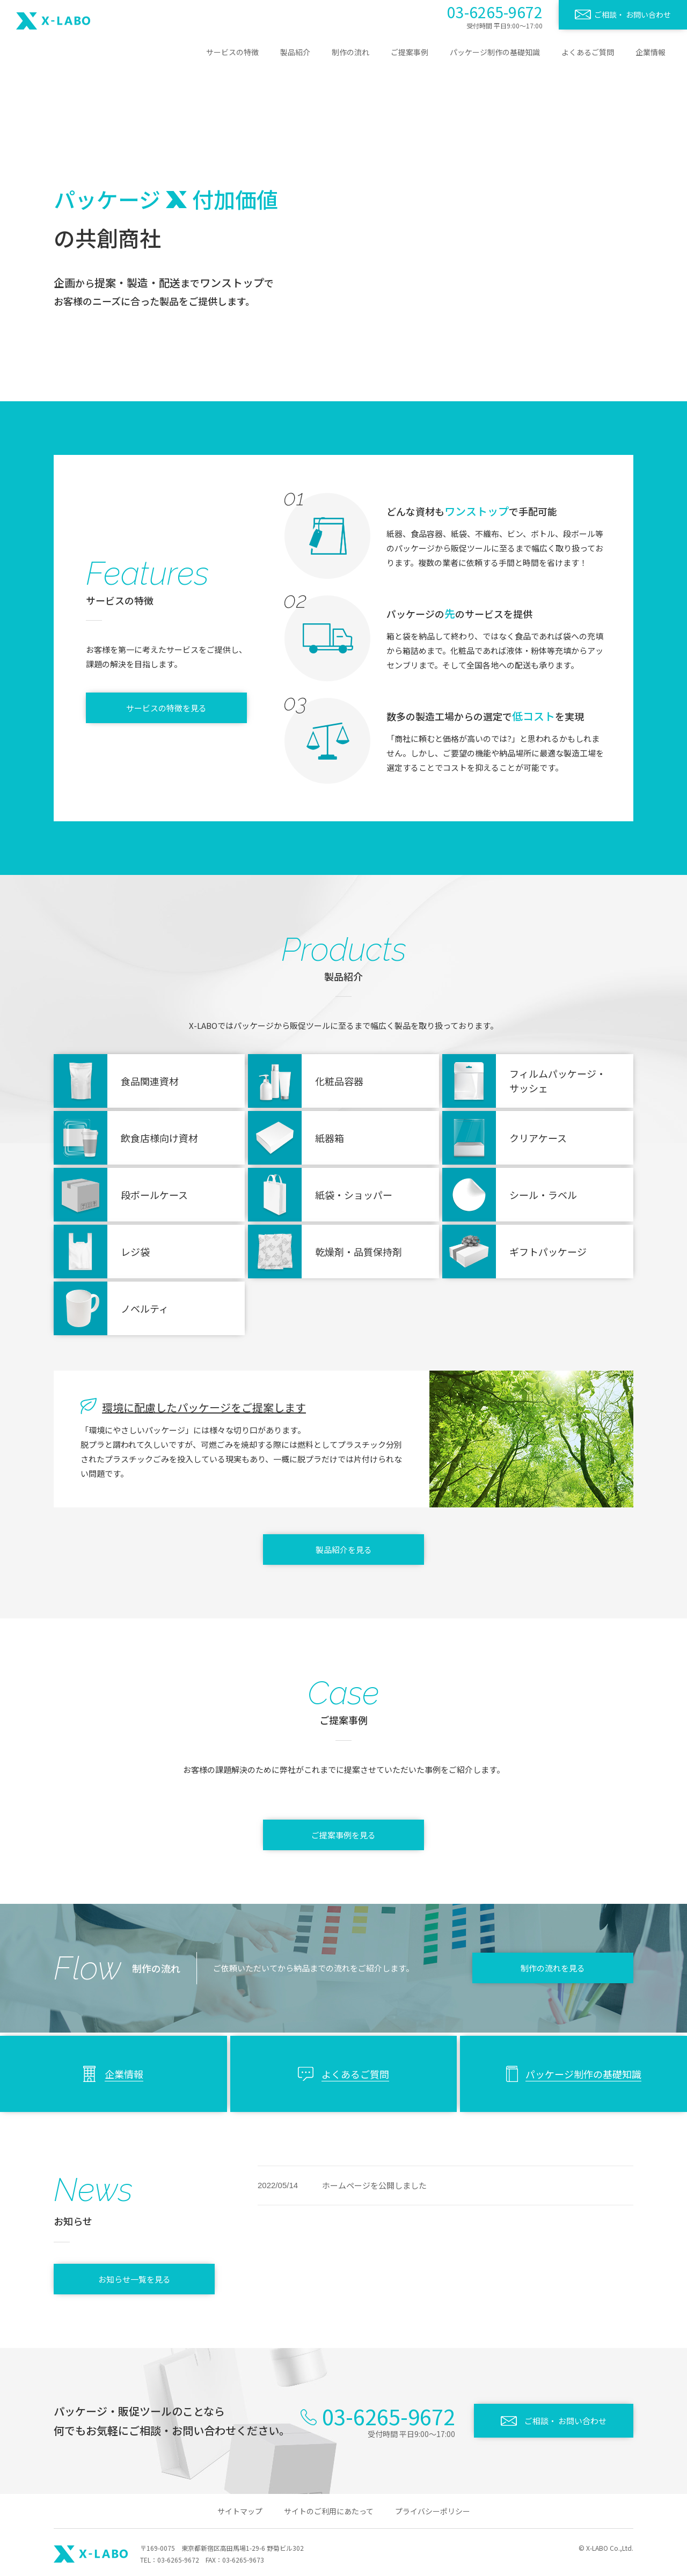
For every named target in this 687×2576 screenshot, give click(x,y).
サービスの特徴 (232, 52)
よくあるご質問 (587, 52)
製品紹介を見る (344, 1549)
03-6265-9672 (495, 12)
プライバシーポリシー (432, 2511)
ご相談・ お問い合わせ (632, 14)
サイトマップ (239, 2511)
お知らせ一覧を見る (134, 2279)
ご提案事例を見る (343, 1835)
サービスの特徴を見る (166, 707)
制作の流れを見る (553, 1968)
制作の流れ (350, 52)
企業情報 (650, 52)
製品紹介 (295, 52)
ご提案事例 (409, 52)
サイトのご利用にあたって (329, 2511)
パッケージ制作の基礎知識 (495, 52)
